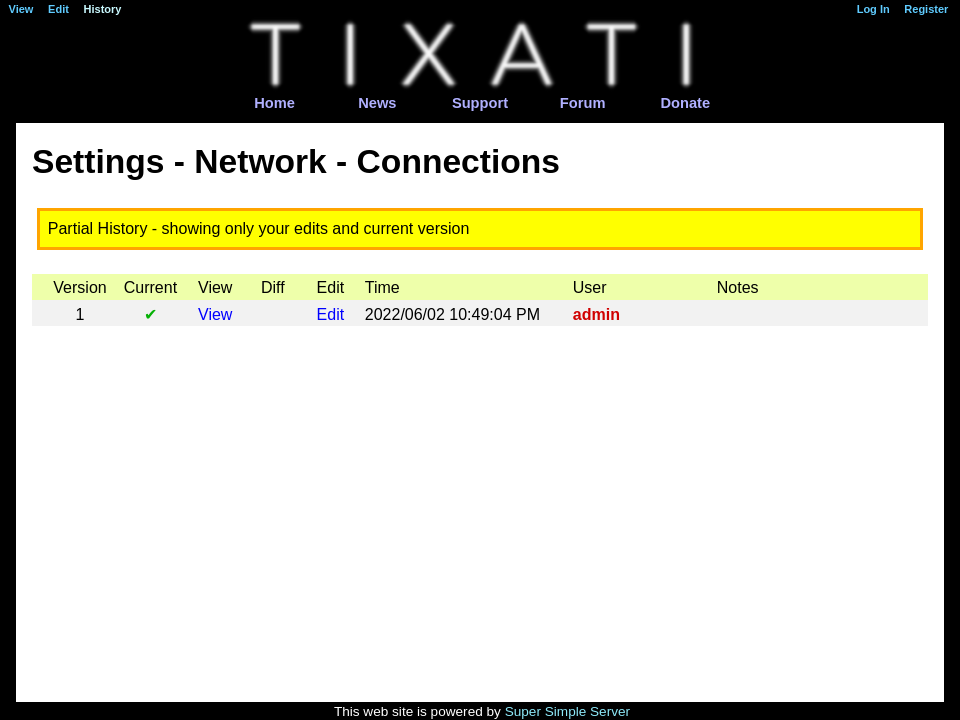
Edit (331, 314)
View (215, 314)
